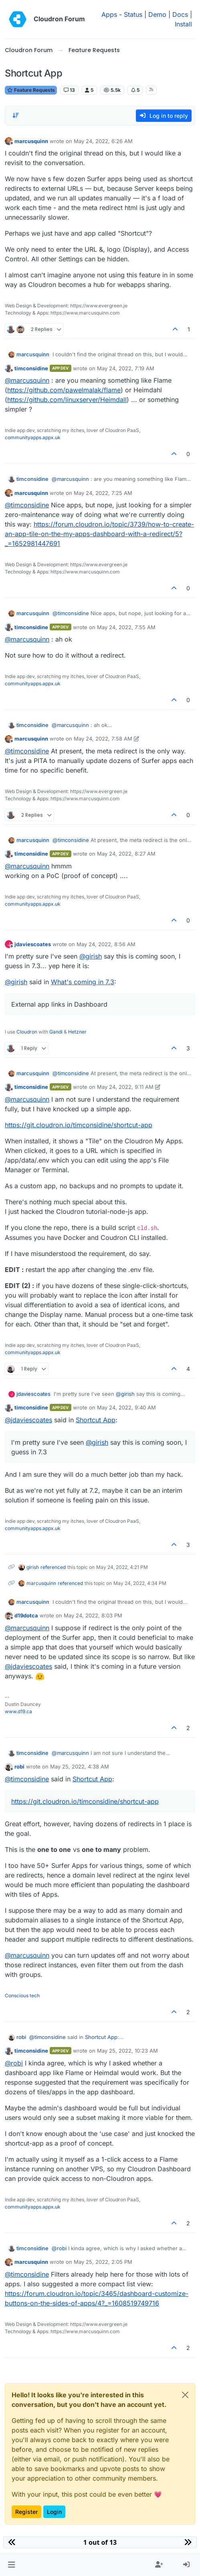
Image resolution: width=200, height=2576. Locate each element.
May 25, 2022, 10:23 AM (127, 2050)
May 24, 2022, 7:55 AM (126, 627)
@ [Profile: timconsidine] (27, 505)
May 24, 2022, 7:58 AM (103, 738)
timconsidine (31, 368)
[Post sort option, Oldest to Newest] (15, 115)
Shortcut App (95, 1420)
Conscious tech (22, 1996)
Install (183, 24)
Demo (157, 14)
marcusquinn (31, 141)
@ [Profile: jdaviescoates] (28, 1420)
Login (54, 2511)
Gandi (56, 1032)
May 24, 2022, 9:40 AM (126, 1407)
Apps (109, 14)
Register (26, 2511)
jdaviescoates (32, 944)
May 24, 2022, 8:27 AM (126, 853)
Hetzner (77, 1032)
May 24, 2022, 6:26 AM (103, 141)
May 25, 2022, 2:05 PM (103, 2262)
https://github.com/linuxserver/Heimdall (67, 400)
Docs (180, 14)
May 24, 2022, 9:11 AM (125, 1087)
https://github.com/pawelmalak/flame (64, 390)
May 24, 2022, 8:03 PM (93, 1615)
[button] (11, 2565)
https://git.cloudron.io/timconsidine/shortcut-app (78, 1125)
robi (19, 1766)
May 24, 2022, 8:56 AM (106, 944)
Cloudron (26, 1032)
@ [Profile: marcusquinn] (27, 380)
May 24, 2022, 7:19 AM (125, 368)
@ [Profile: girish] (90, 956)
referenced (53, 1567)
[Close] (185, 2395)
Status (133, 14)
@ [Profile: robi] (14, 2063)
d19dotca (26, 1615)
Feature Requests (31, 90)
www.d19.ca (18, 1711)
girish (32, 1567)
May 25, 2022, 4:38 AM (79, 1766)
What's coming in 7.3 (82, 982)
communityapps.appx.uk (33, 437)
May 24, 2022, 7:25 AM (103, 493)
